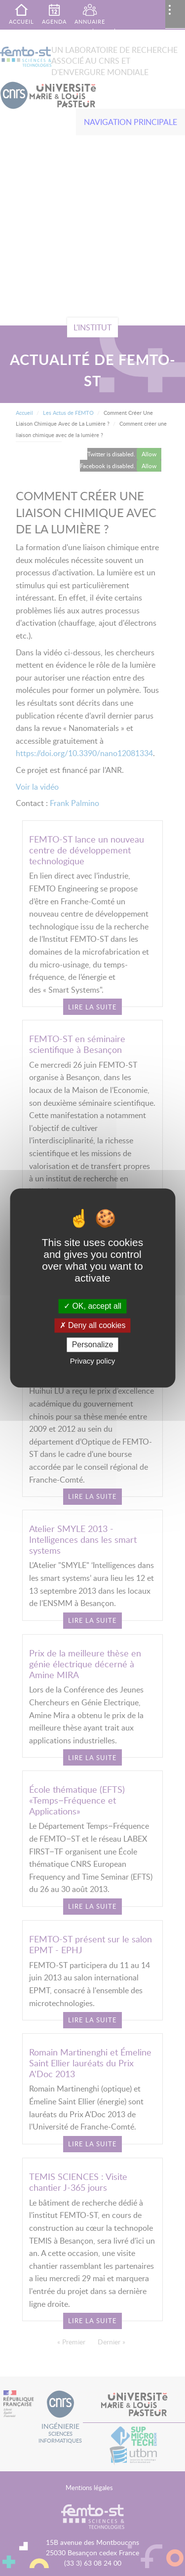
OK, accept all (92, 1306)
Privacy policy (92, 1361)
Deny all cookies (93, 1325)
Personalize (92, 1344)
